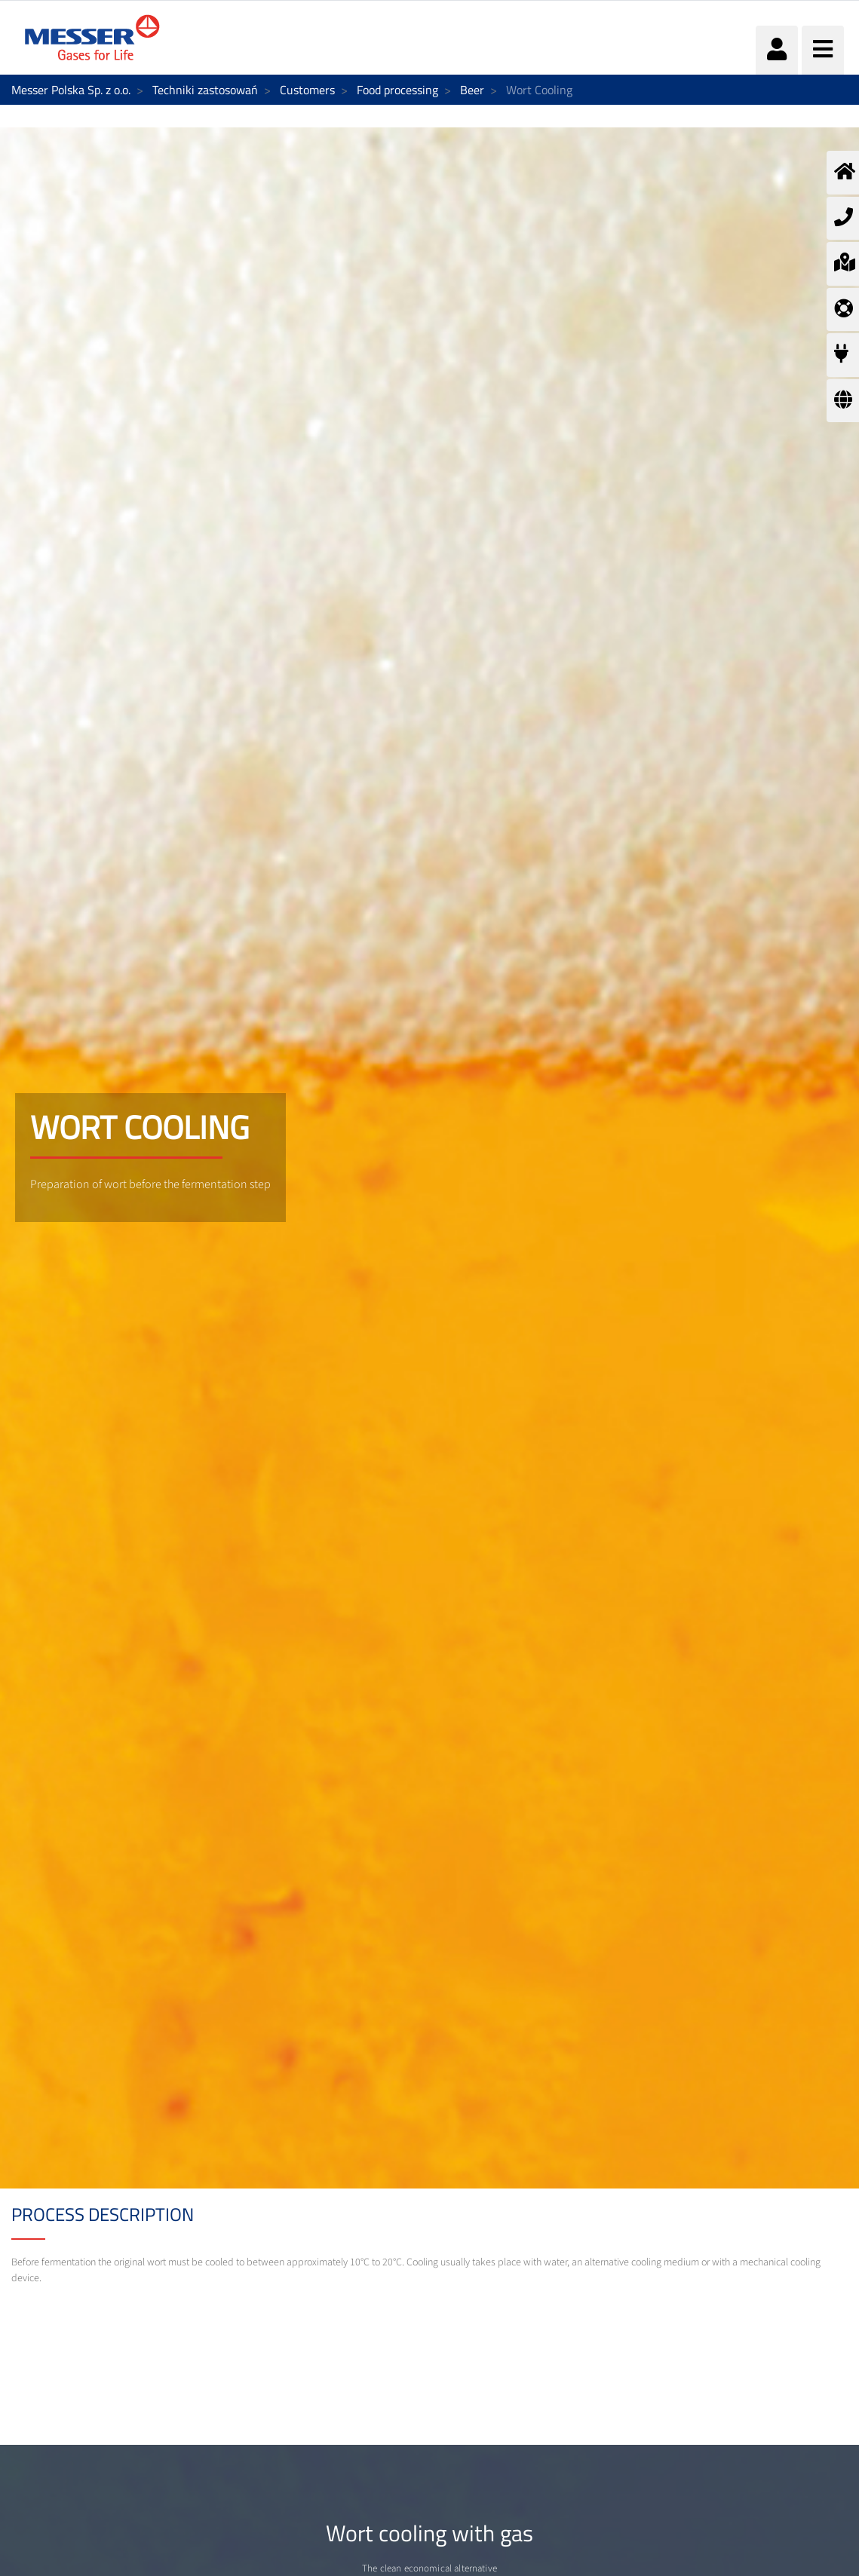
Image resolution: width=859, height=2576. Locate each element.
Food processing (397, 90)
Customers (307, 90)
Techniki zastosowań (205, 90)
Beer (472, 90)
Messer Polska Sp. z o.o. (70, 90)
